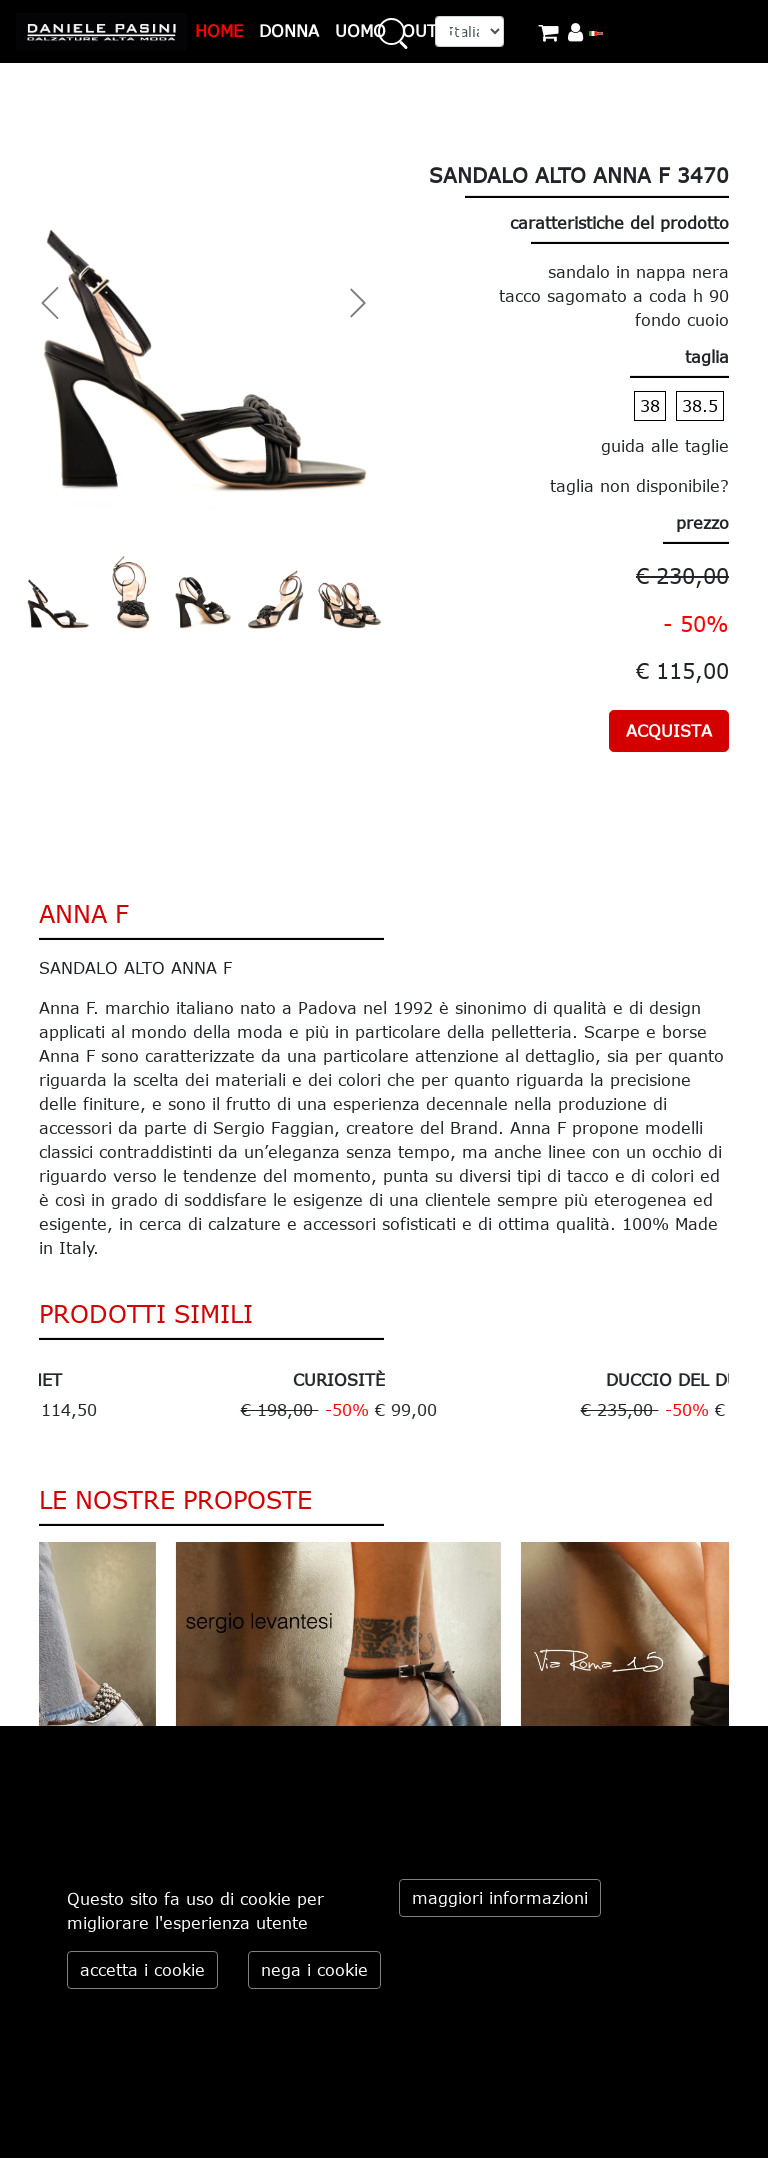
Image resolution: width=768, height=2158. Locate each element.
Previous (24, 1397)
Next (744, 1397)
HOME (219, 31)
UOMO (360, 31)
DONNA (289, 31)
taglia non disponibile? (639, 486)
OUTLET (434, 31)
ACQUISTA (669, 731)
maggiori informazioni (500, 1898)
